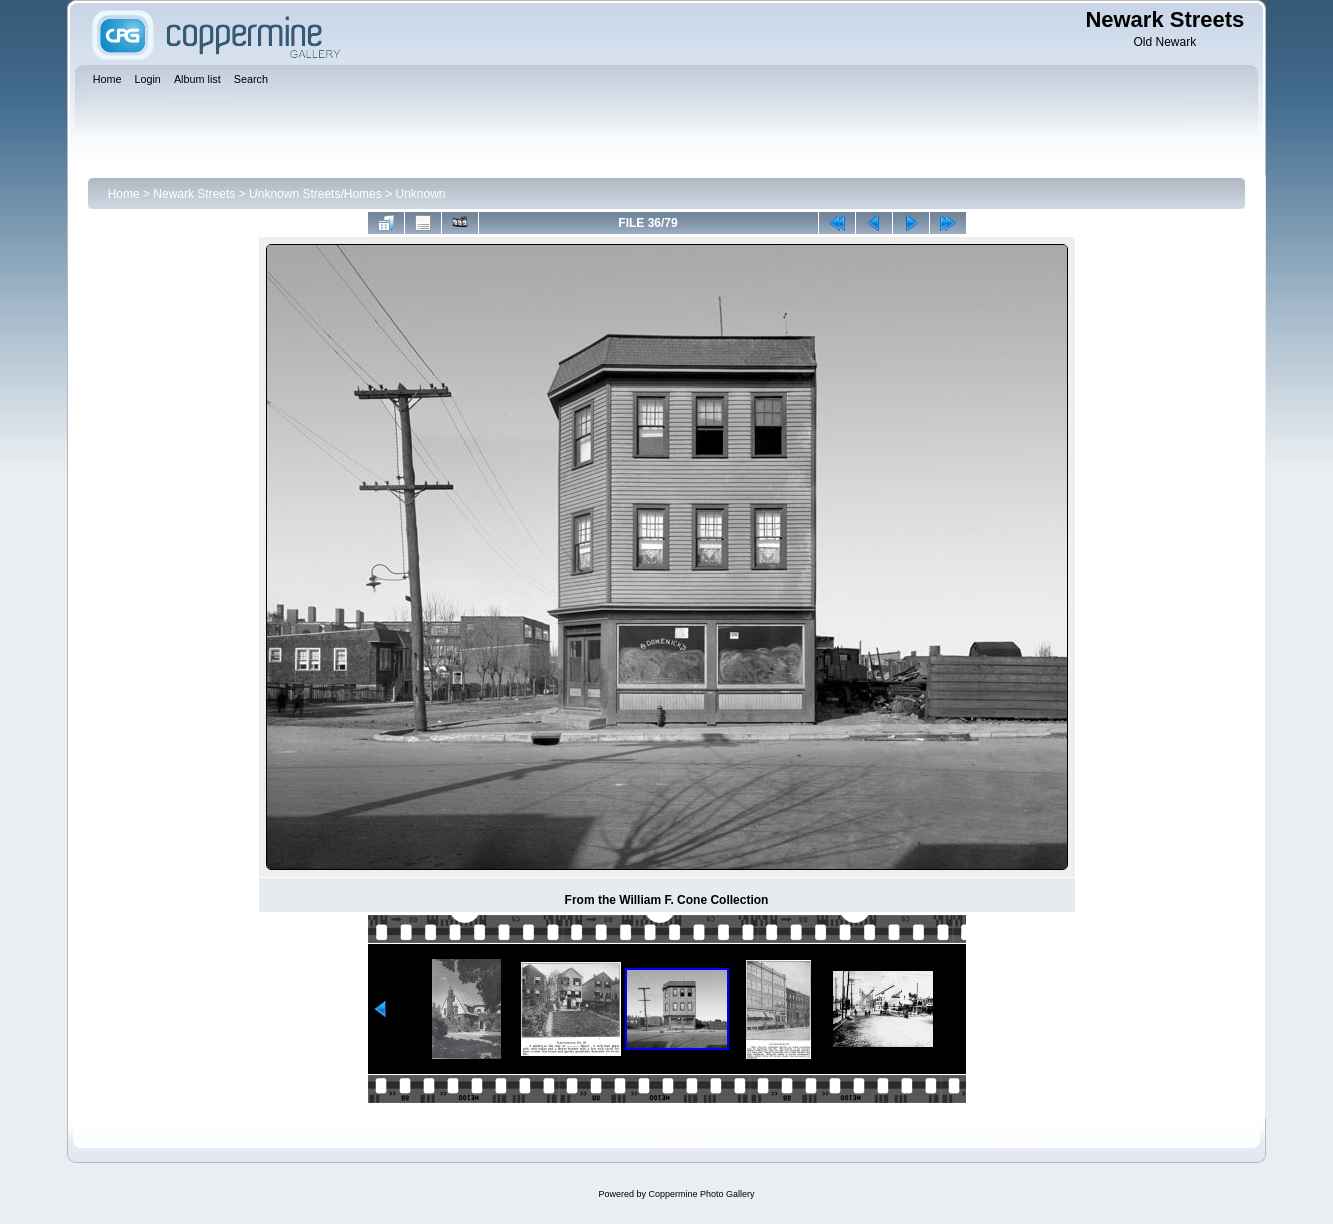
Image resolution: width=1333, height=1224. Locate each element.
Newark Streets (194, 194)
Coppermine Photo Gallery (701, 1194)
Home (124, 194)
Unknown (420, 194)
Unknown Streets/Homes (315, 194)
